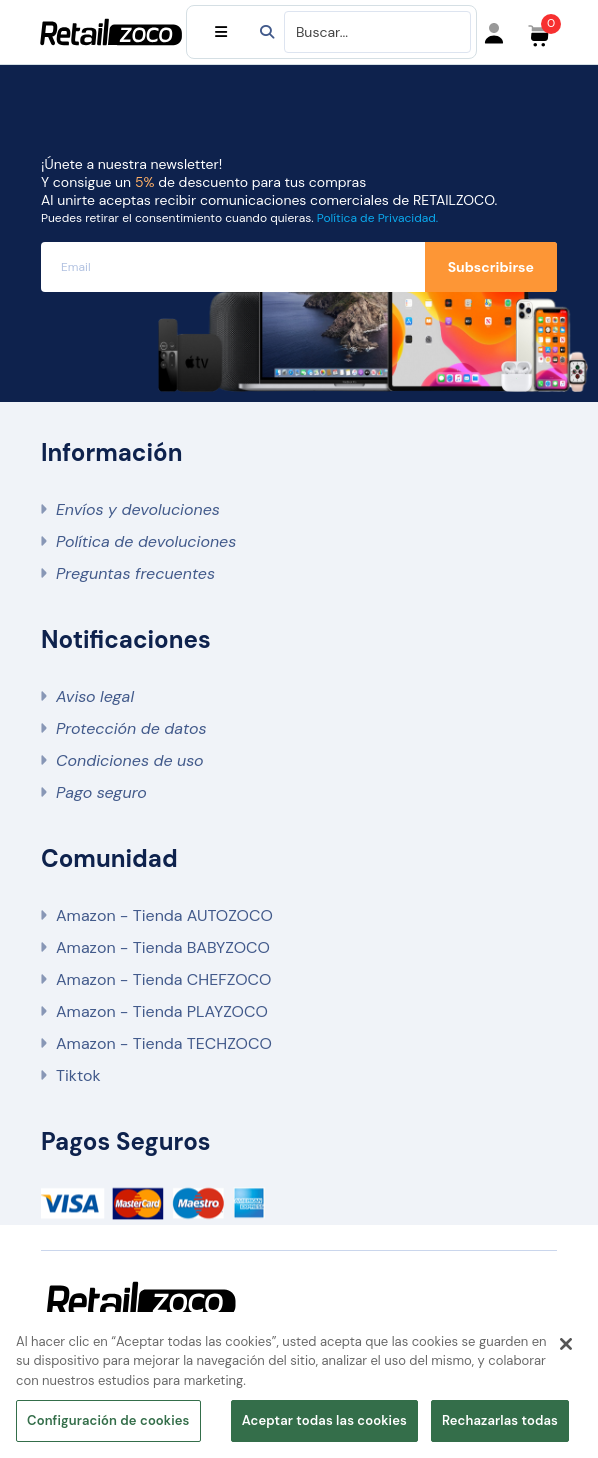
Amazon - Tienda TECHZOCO (164, 1043)
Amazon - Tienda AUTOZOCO (164, 915)
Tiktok (78, 1075)
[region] (299, 1385)
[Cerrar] (566, 1344)
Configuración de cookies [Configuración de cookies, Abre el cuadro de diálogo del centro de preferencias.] (108, 1420)
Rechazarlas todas (500, 1420)
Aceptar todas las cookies (324, 1420)
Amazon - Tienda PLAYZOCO (162, 1011)
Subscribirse (491, 267)
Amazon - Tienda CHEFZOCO (163, 979)
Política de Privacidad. (377, 218)
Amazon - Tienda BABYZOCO (163, 947)
